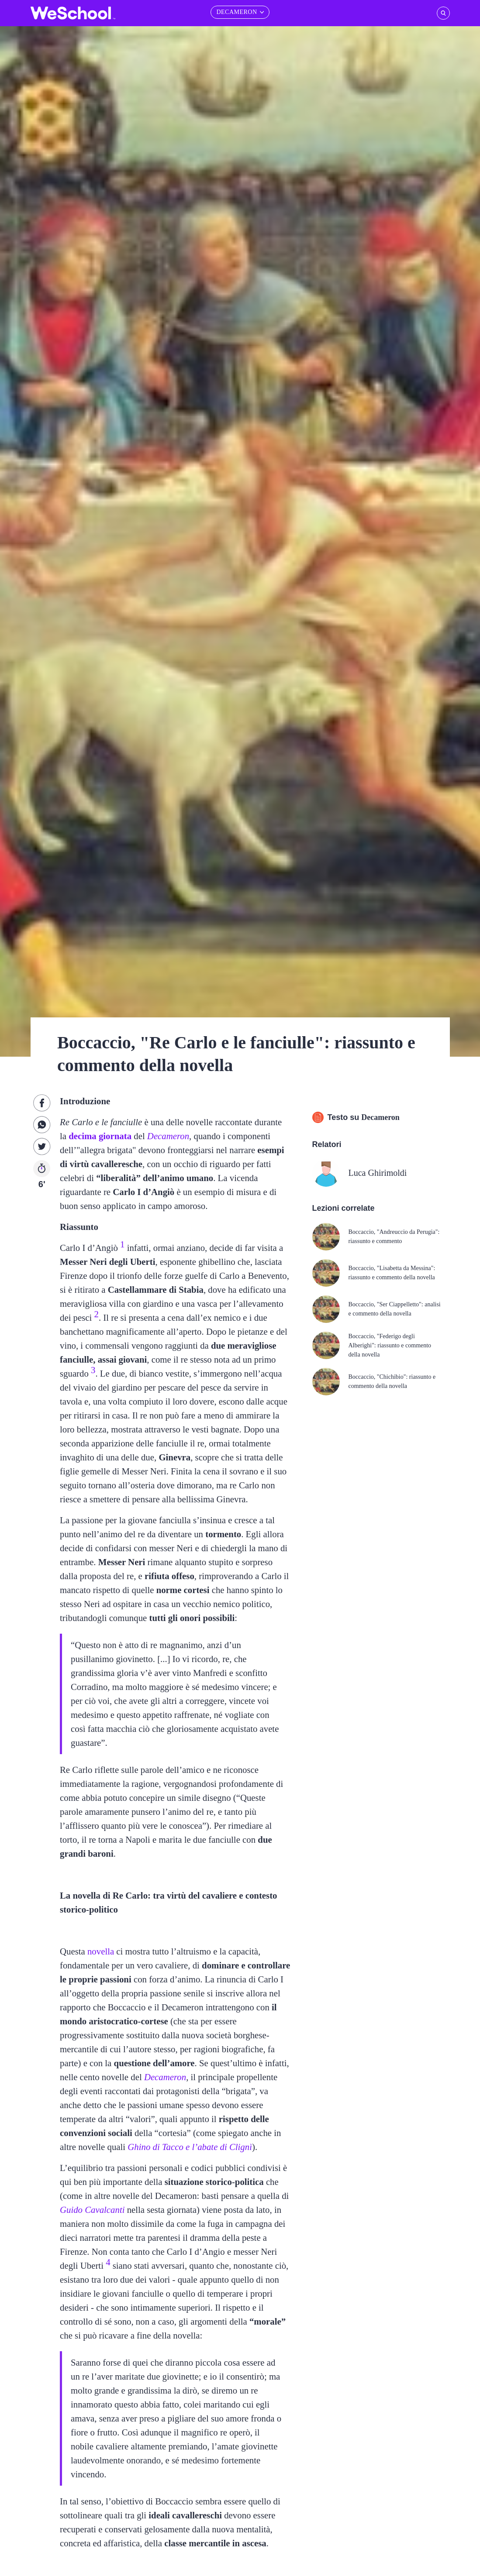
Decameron (168, 1136)
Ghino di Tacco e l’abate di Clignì (190, 2147)
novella (100, 1951)
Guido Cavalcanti (92, 2210)
